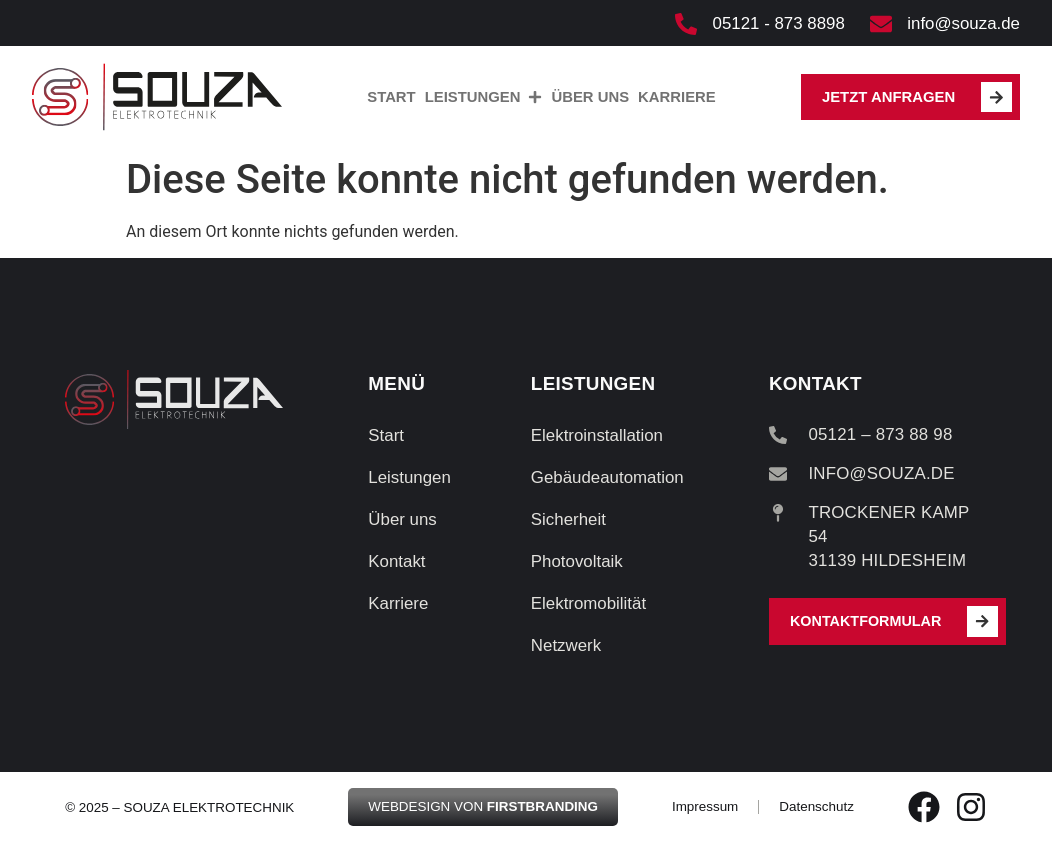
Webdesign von (483, 806)
